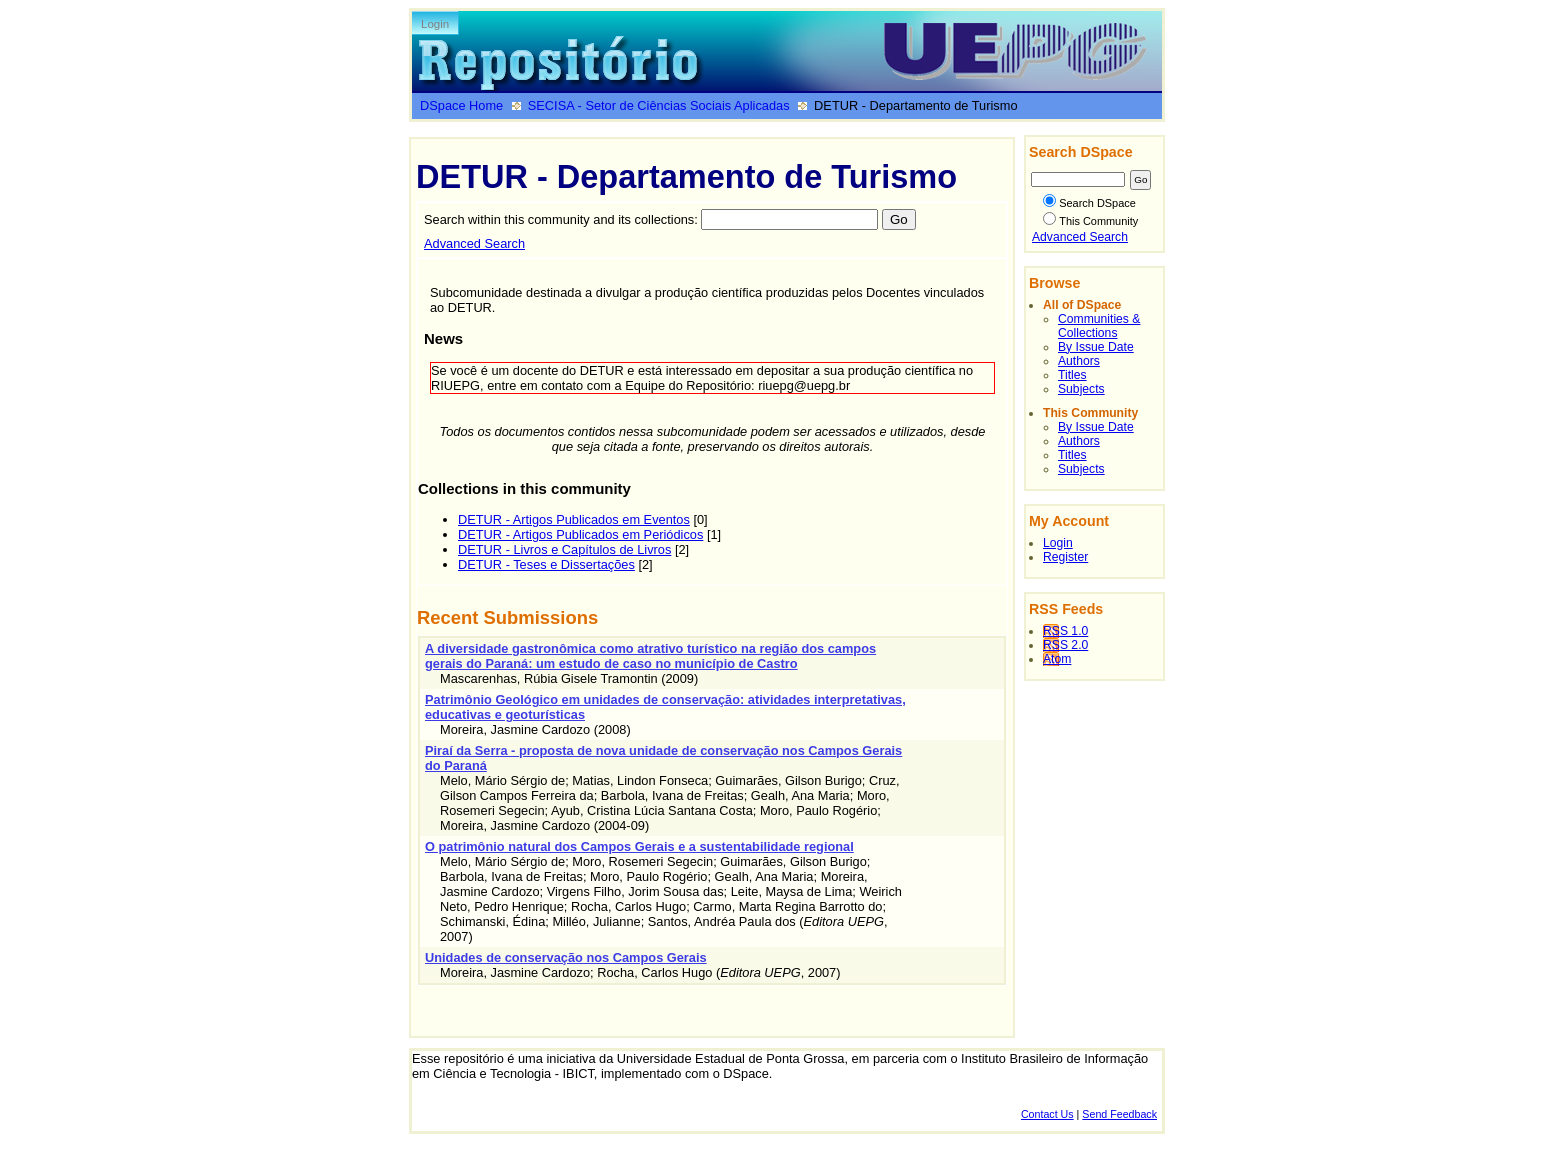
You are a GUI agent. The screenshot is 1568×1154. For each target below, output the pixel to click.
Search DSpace (1089, 203)
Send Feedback (1119, 1114)
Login (435, 24)
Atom (1057, 659)
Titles (1072, 375)
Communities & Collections (1099, 326)
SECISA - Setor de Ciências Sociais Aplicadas (659, 105)
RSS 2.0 (1065, 645)
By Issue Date (1096, 347)
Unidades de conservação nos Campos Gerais (566, 957)
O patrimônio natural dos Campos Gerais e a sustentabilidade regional (639, 846)
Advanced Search (474, 243)
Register (1065, 557)
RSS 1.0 (1065, 631)
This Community (1090, 221)
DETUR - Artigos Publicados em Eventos (574, 519)
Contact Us (1047, 1114)
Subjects (1081, 389)
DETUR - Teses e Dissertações (546, 564)
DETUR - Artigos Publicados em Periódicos (580, 534)
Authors (1079, 361)
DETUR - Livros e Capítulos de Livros (564, 549)
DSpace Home (461, 105)
